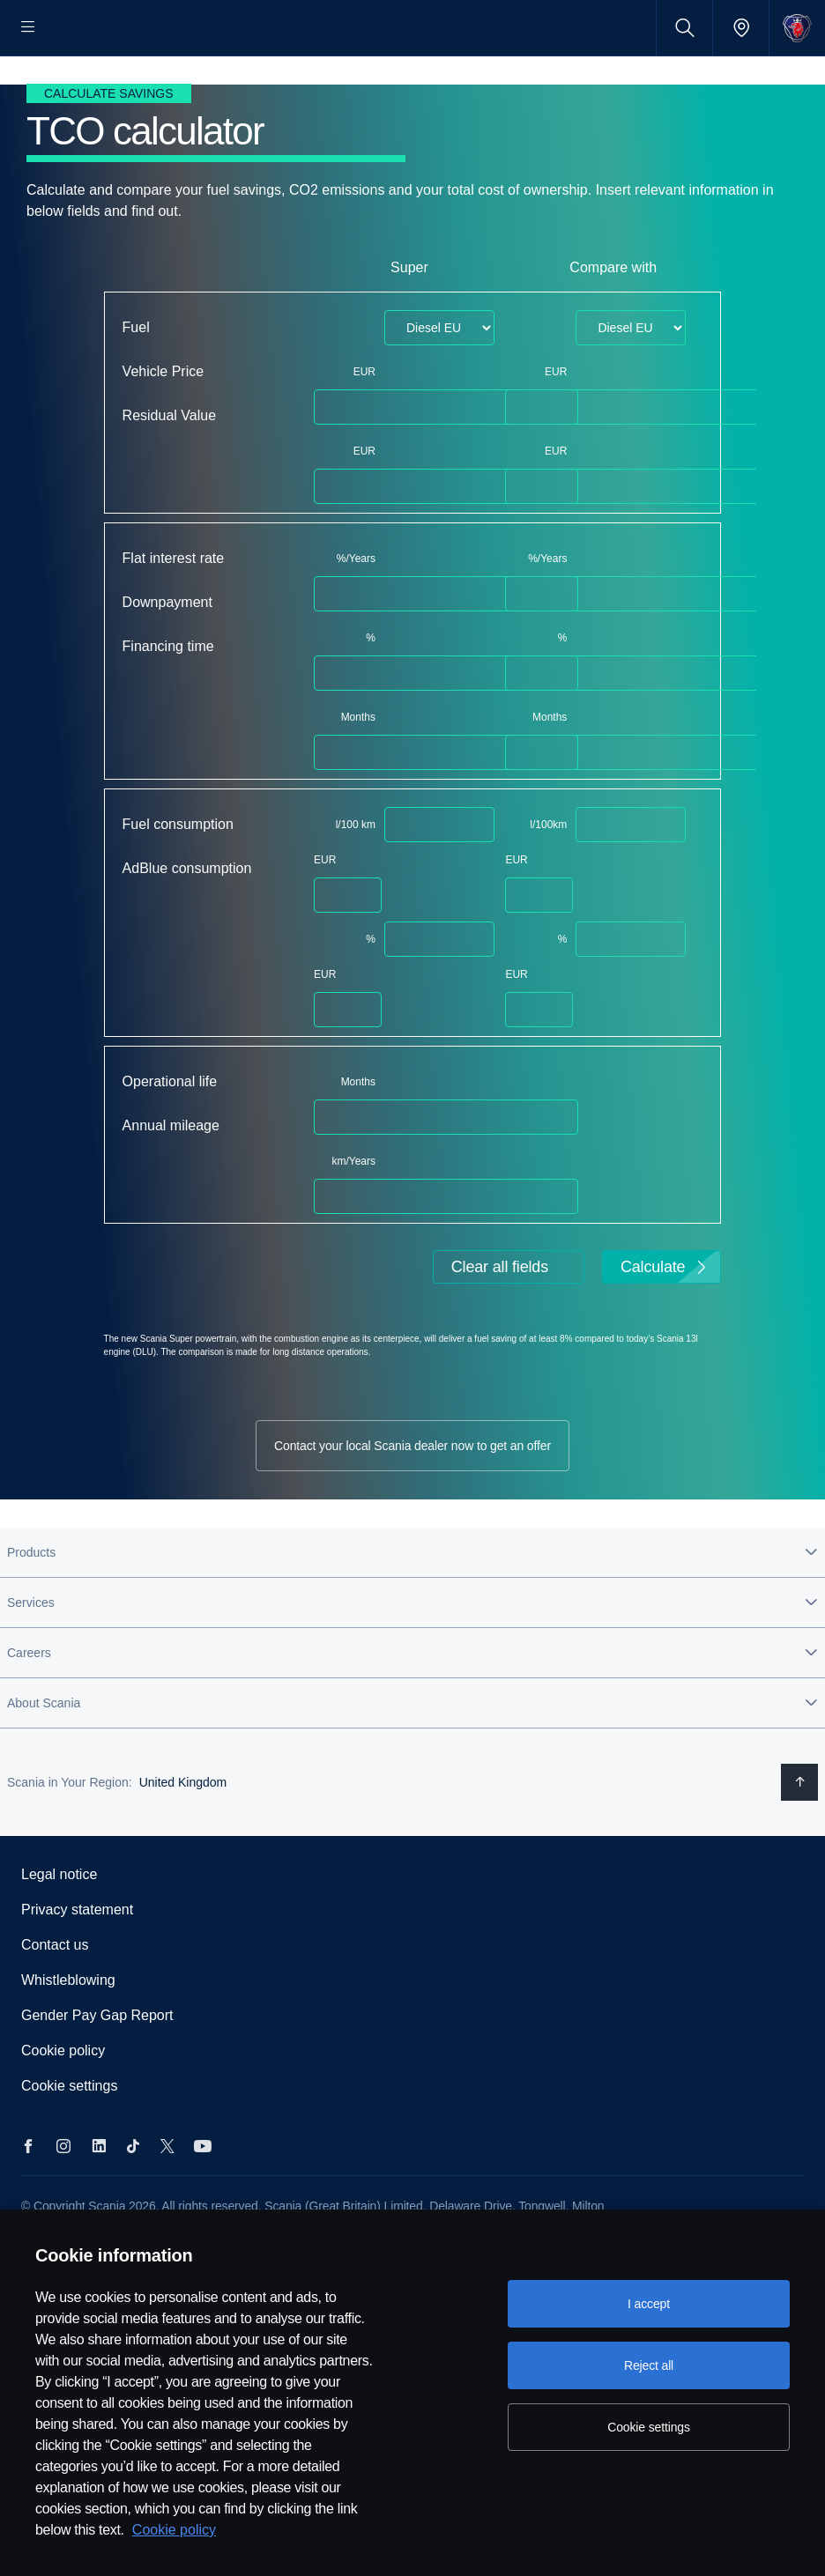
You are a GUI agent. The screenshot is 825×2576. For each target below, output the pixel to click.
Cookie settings (69, 2141)
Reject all (648, 2365)
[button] (412, 1607)
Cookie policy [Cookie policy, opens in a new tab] (174, 2529)
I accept (649, 2304)
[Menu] (28, 27)
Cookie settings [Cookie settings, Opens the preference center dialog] (648, 2427)
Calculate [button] (665, 1323)
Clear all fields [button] (499, 1323)
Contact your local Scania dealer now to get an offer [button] (412, 1501)
